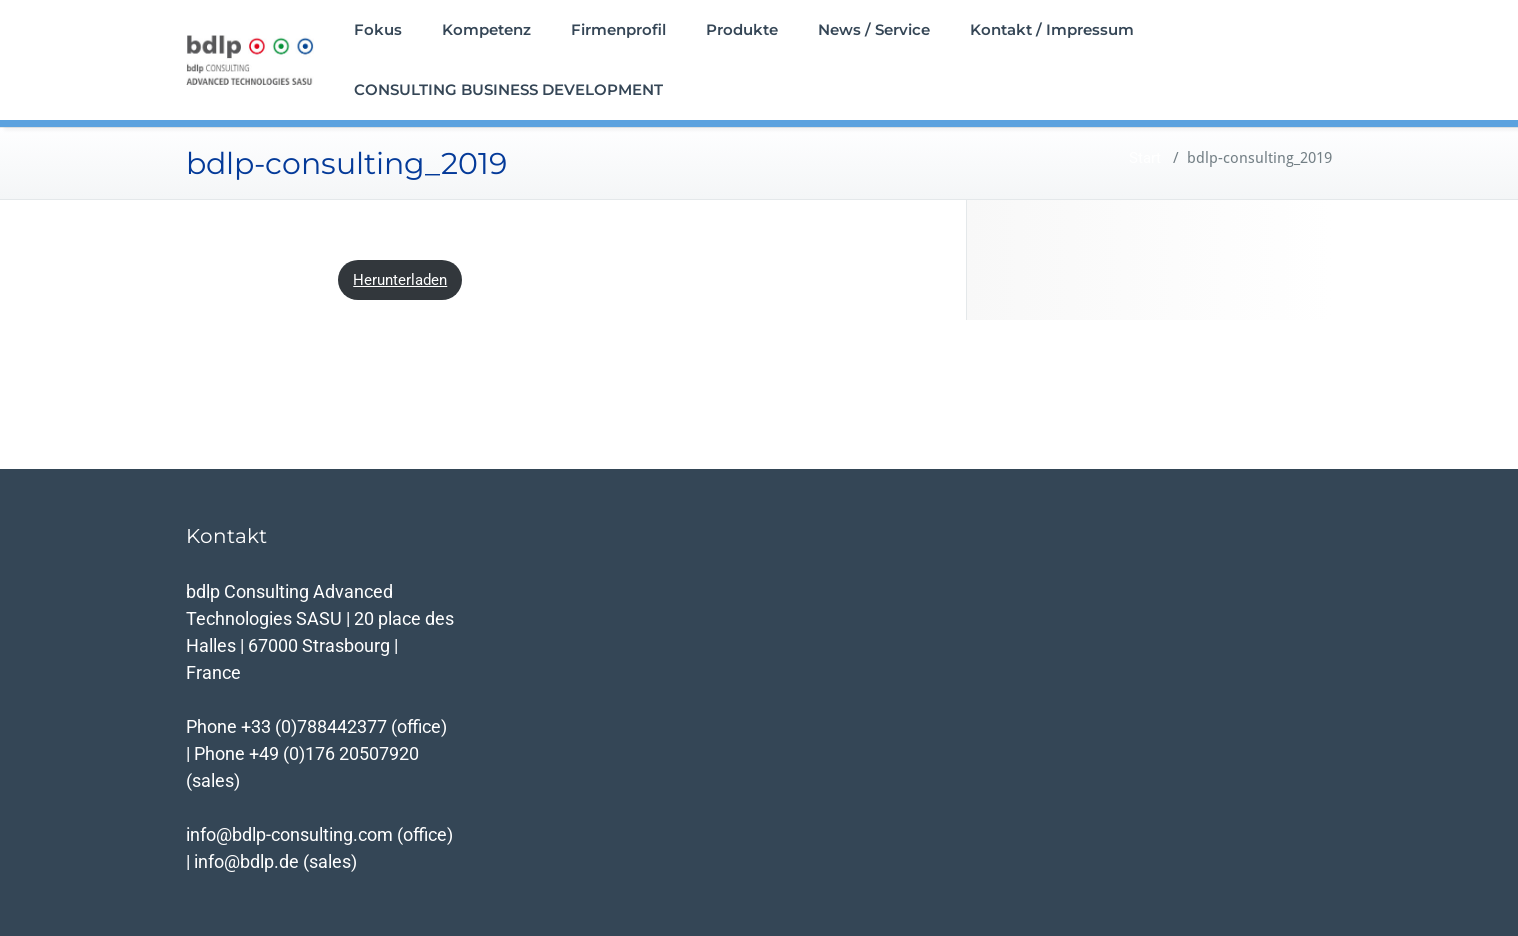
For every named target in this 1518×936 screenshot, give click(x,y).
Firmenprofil (618, 29)
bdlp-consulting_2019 (256, 280)
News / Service (874, 29)
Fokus (378, 29)
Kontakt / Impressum (1052, 29)
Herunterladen (400, 280)
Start (1145, 158)
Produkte (742, 29)
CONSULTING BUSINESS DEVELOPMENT (508, 89)
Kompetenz (486, 29)
